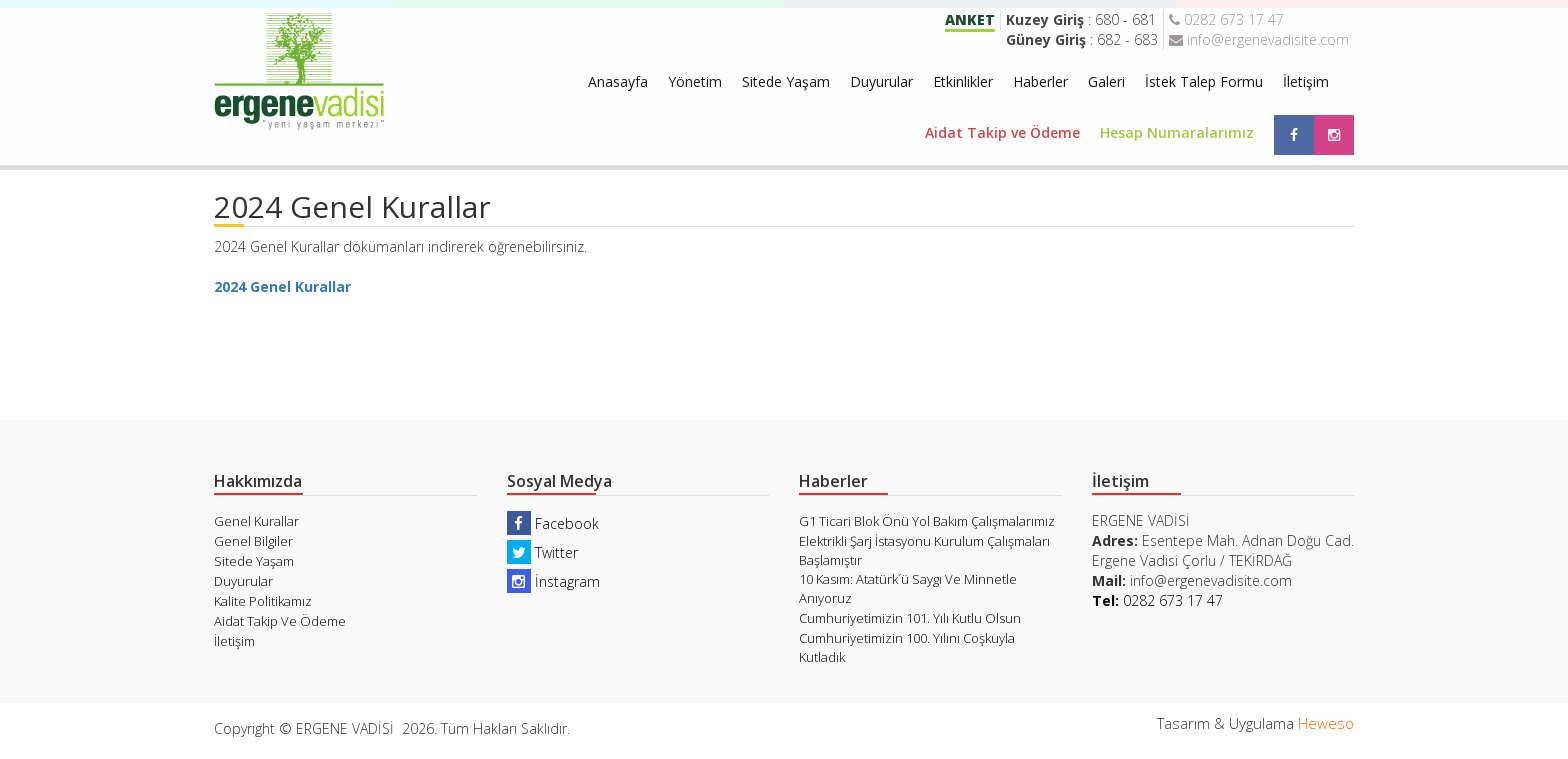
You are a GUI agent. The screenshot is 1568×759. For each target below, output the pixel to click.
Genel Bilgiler (253, 541)
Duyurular (881, 81)
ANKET (970, 19)
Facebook (553, 523)
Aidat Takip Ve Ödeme (280, 621)
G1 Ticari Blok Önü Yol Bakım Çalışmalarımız (927, 521)
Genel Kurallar (256, 521)
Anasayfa (618, 81)
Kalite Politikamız (263, 601)
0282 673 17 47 (1226, 19)
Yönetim (695, 81)
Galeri (1106, 81)
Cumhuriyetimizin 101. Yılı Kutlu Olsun (910, 618)
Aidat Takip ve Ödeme (1002, 132)
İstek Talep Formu (1204, 81)
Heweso (1326, 723)
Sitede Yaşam (786, 81)
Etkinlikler (963, 81)
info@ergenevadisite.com (1259, 39)
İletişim (1306, 81)
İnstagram (553, 581)
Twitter (542, 552)
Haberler (1040, 81)
